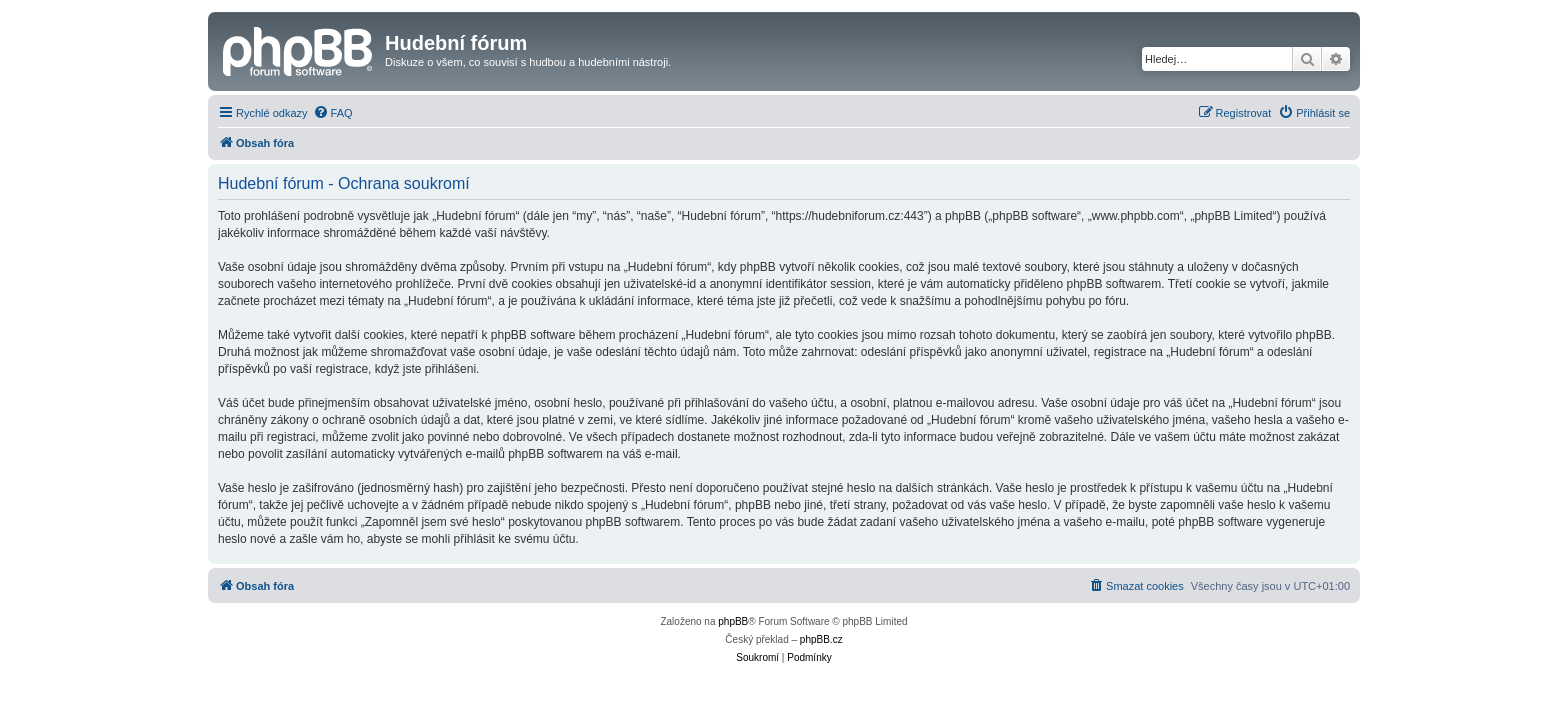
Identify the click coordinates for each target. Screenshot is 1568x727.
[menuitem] (333, 113)
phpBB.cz (821, 639)
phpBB (733, 621)
